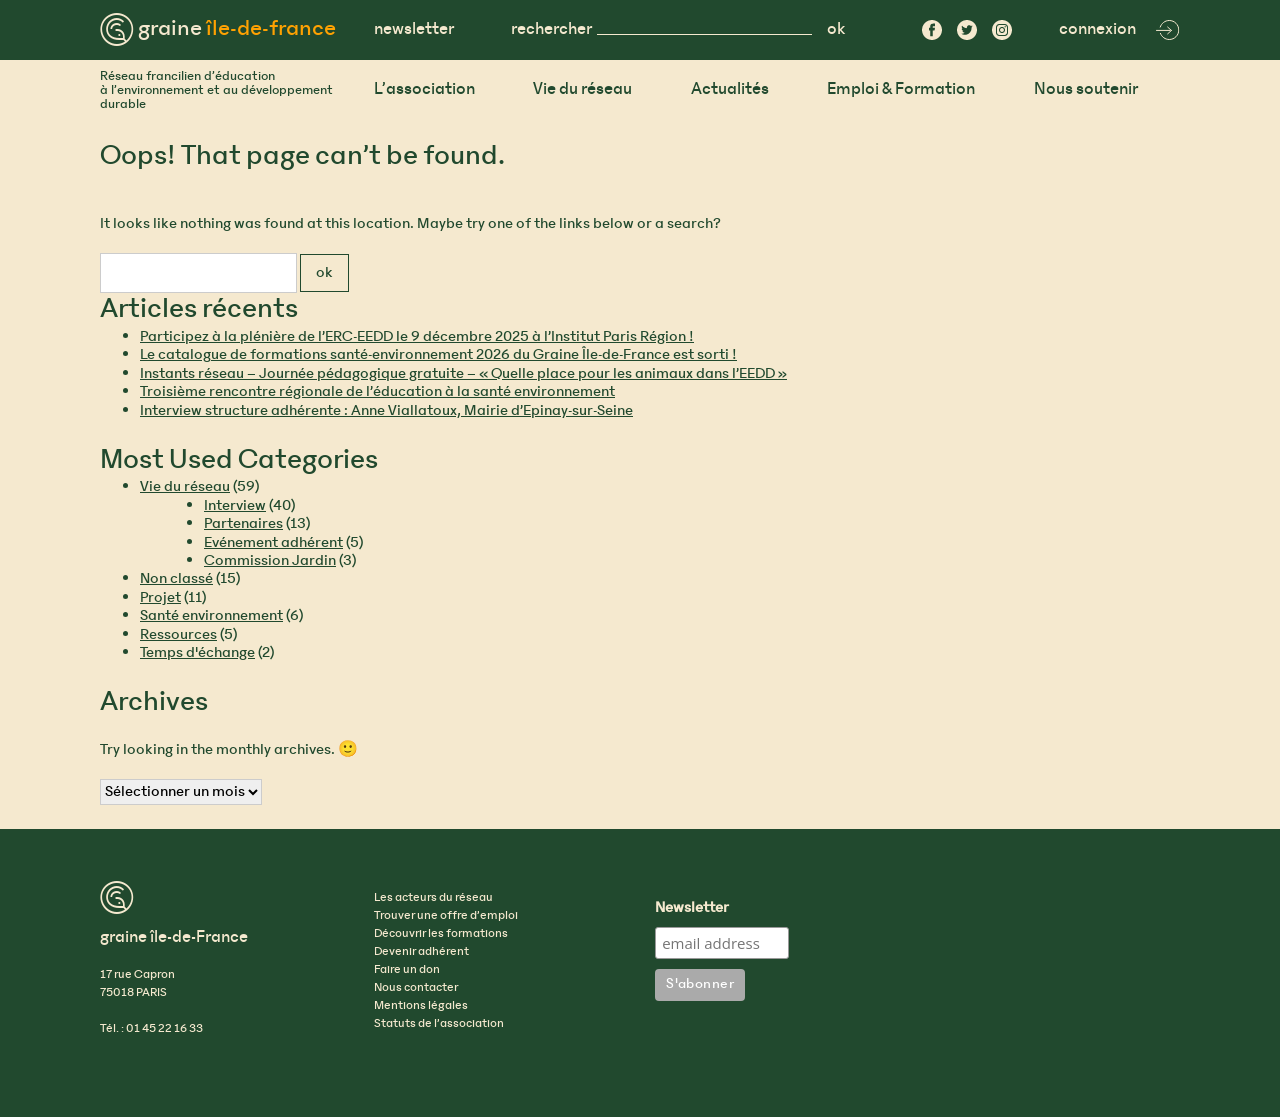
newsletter (414, 29)
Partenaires (243, 524)
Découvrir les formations (441, 934)
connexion (1119, 29)
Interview (235, 506)
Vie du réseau (582, 89)
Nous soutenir (1086, 89)
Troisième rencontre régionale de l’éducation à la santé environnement (377, 392)
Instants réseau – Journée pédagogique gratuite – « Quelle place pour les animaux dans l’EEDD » (463, 374)
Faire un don (407, 970)
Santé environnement (211, 616)
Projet (160, 598)
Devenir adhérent (421, 952)
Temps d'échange (197, 653)
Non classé (176, 579)
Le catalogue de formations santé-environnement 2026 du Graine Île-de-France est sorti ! (438, 355)
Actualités (730, 89)
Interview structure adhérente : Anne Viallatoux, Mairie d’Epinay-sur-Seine (386, 411)
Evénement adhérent (273, 543)
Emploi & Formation (901, 89)
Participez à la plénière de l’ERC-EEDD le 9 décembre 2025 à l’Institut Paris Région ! (417, 337)
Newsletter (692, 909)
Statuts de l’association (439, 1024)
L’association (424, 89)
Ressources (178, 635)
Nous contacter (416, 988)
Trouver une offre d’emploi (446, 916)
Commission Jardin (270, 561)
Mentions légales (421, 1006)
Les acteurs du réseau (433, 898)
